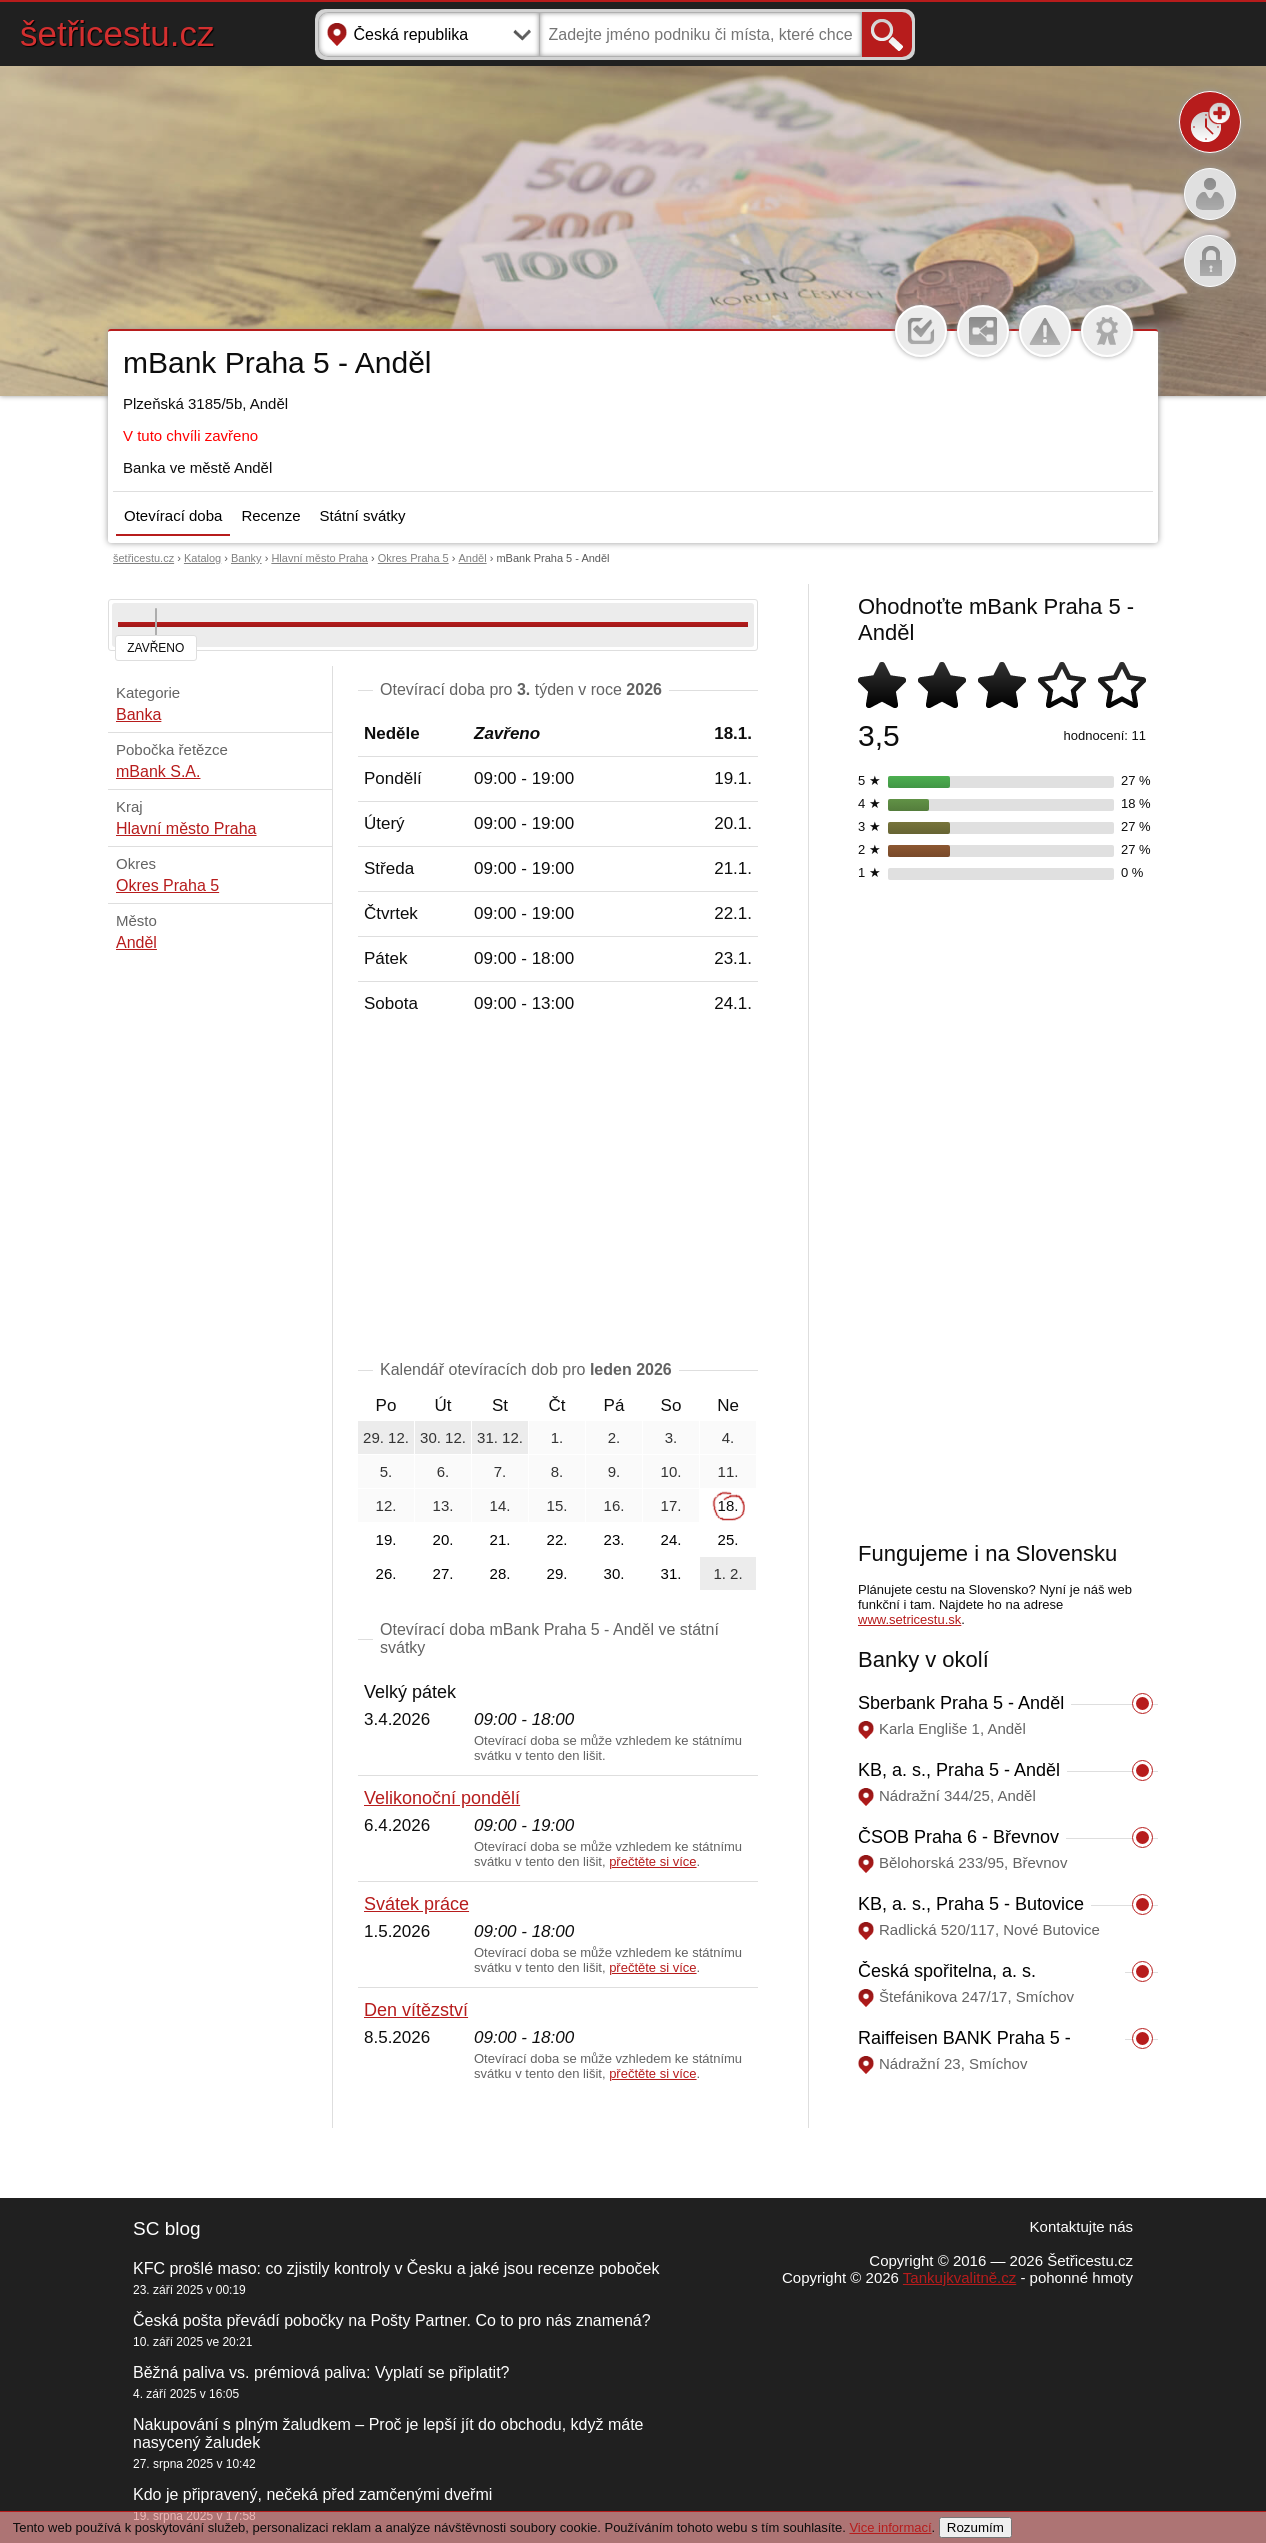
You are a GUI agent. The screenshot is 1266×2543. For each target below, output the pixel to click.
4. (728, 1437)
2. (614, 1437)
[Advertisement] (558, 1191)
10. (671, 1471)
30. (614, 1573)
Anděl (472, 558)
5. (386, 1471)
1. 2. (727, 1573)
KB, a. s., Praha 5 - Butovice (971, 1904)
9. (614, 1471)
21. (500, 1539)
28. (500, 1573)
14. (500, 1505)
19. (386, 1539)
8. (557, 1471)
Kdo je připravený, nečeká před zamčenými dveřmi (312, 2494)
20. (443, 1539)
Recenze (270, 515)
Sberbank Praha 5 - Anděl (961, 1703)
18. (728, 1505)
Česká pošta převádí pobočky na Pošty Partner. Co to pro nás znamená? (392, 2320)
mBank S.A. (158, 771)
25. (728, 1539)
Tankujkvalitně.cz (959, 2277)
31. (671, 1573)
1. (557, 1437)
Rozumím (975, 2527)
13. (443, 1505)
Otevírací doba (173, 515)
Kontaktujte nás (1081, 2226)
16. (614, 1505)
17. (671, 1505)
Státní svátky (363, 515)
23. (614, 1539)
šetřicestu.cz (117, 33)
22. (557, 1539)
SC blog (167, 2228)
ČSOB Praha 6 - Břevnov (958, 1837)
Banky (246, 558)
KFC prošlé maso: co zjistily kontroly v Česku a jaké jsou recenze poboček (396, 2268)
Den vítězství (416, 2010)
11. (728, 1471)
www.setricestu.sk (909, 1619)
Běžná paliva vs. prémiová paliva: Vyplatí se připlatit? (321, 2372)
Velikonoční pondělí (442, 1798)
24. (671, 1539)
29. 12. (386, 1437)
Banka (138, 714)
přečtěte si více (652, 1861)
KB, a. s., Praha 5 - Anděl (959, 1770)
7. (500, 1471)
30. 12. (443, 1437)
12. (386, 1505)
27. (443, 1573)
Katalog (202, 558)
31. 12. (500, 1437)
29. (557, 1573)
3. (671, 1437)
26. (386, 1573)
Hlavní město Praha (319, 558)
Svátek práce (416, 1904)
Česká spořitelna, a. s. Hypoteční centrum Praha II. (970, 1981)
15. (557, 1505)
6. (443, 1471)
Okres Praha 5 (413, 558)
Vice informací (890, 2527)
